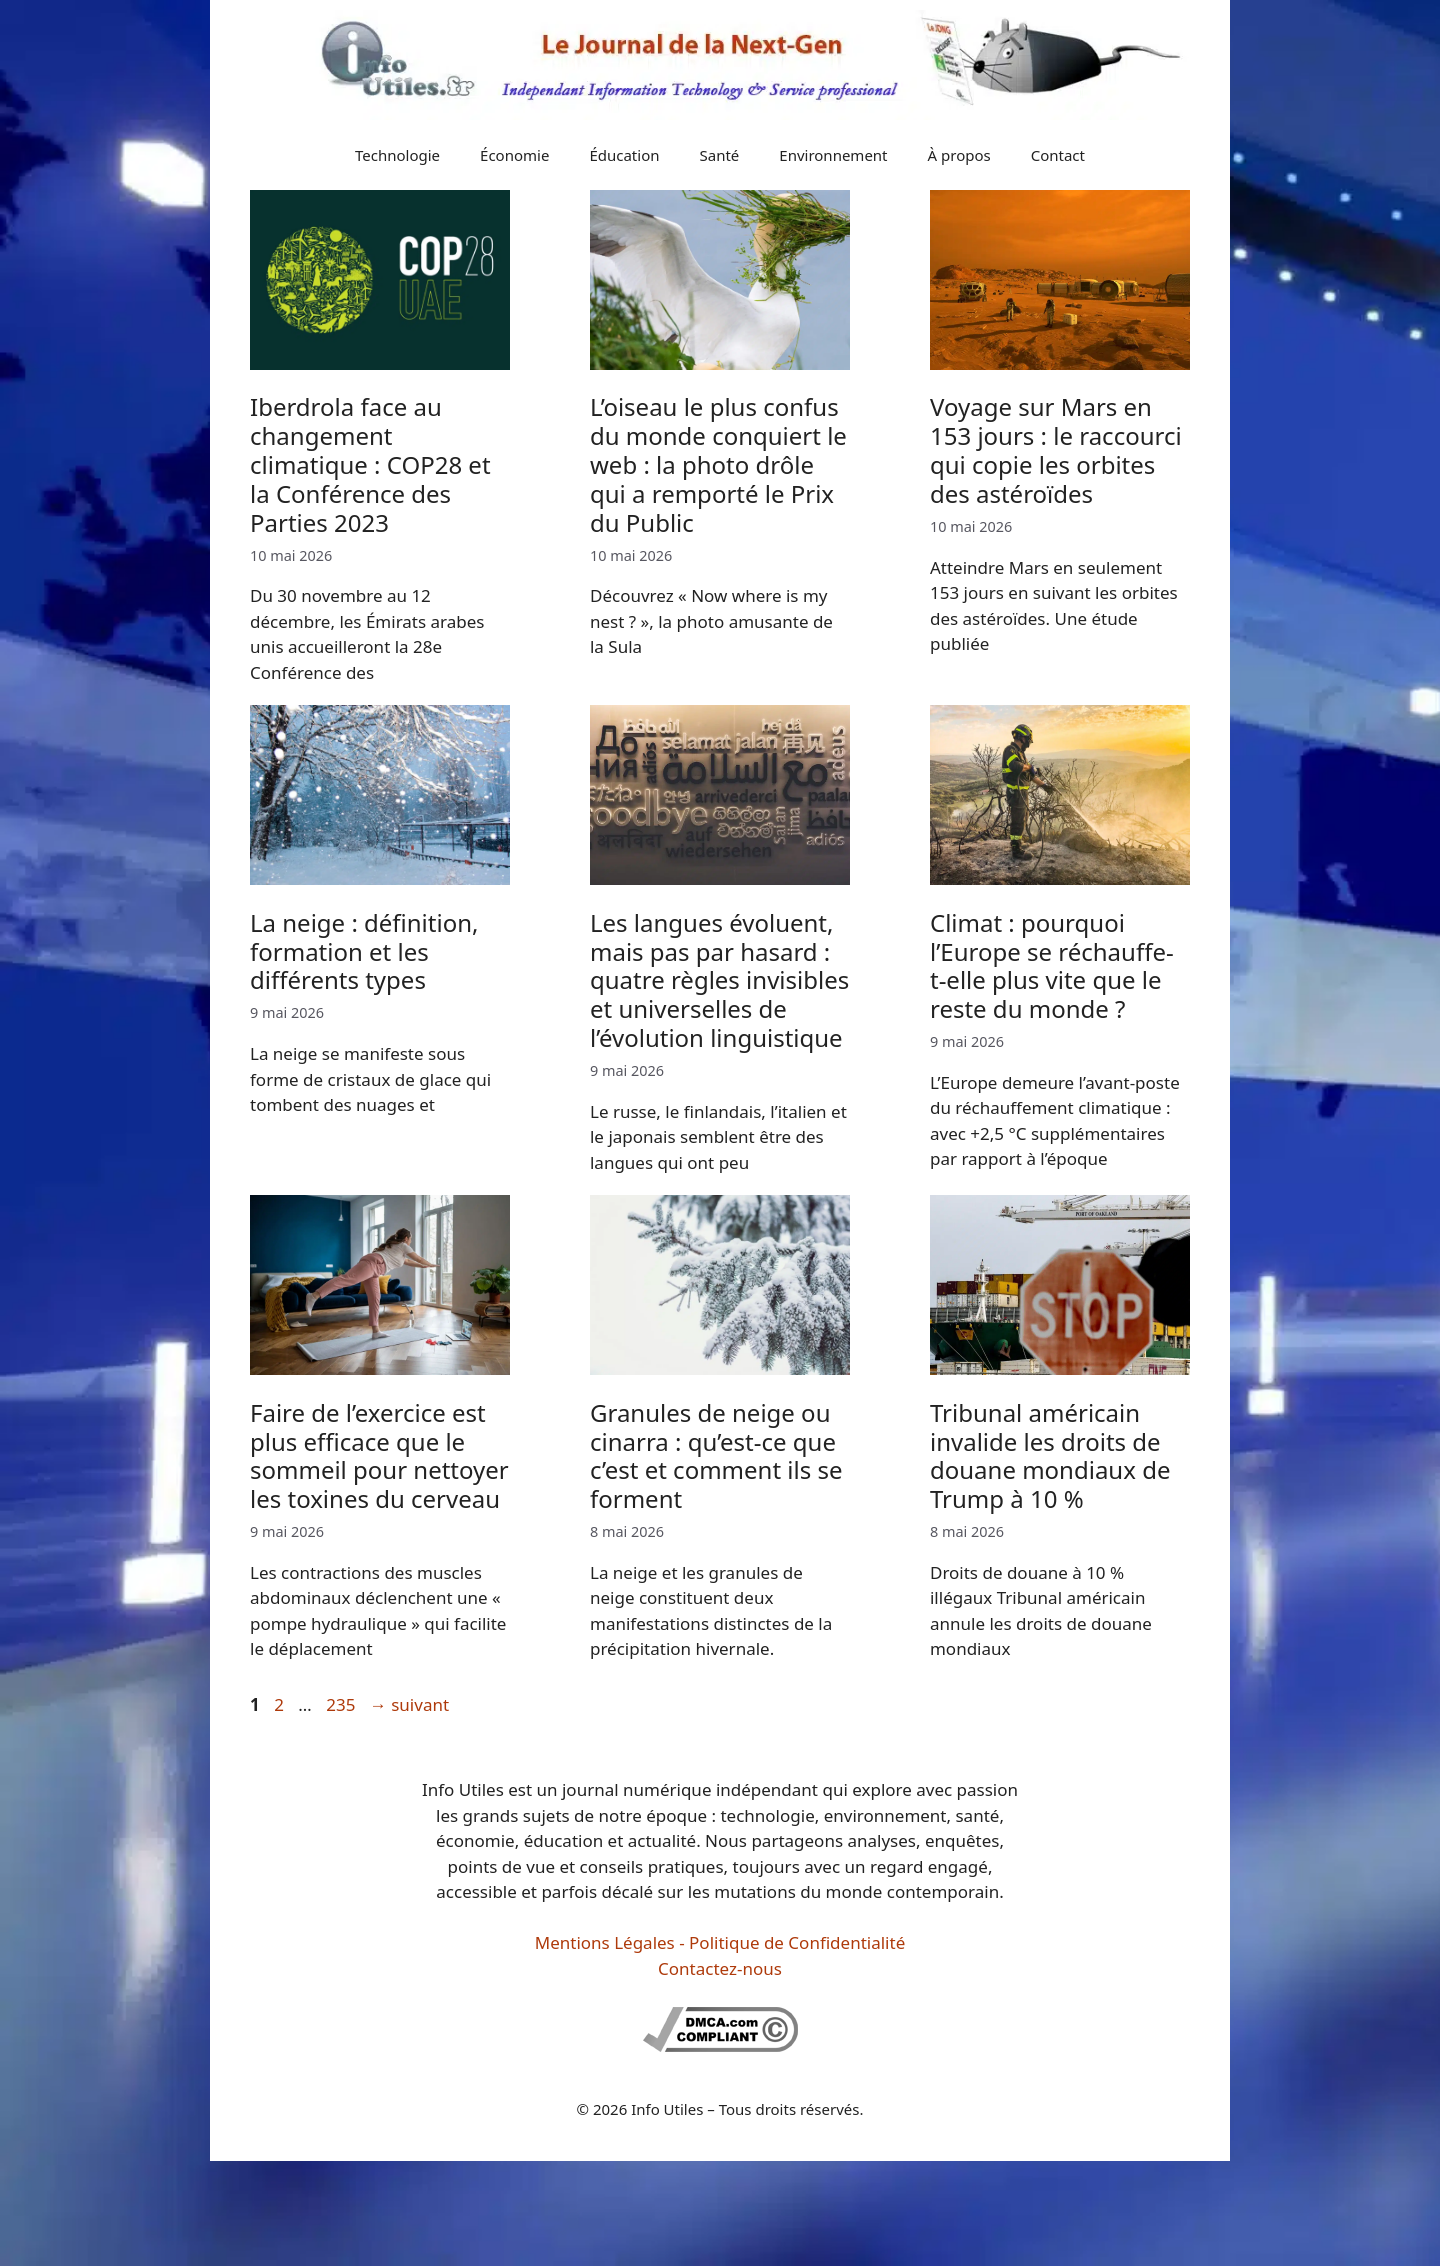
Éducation (624, 155)
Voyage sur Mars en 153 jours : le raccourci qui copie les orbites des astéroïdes (1056, 449)
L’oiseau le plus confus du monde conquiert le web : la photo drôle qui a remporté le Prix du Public (718, 464)
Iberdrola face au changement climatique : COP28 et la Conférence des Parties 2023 (370, 464)
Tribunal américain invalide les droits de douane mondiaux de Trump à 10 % (1050, 1455)
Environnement (833, 155)
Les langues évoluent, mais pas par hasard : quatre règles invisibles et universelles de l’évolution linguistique (719, 980)
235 (342, 1704)
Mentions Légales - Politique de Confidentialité (720, 1942)
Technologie (397, 155)
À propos (959, 155)
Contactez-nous (720, 1968)
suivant (409, 1704)
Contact (1058, 155)
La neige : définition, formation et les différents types (364, 951)
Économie (514, 155)
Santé (720, 155)
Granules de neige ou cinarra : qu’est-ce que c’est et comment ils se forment (716, 1455)
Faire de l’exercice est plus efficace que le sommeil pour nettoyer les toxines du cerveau (379, 1455)
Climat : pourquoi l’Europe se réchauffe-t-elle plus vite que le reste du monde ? (1052, 965)
